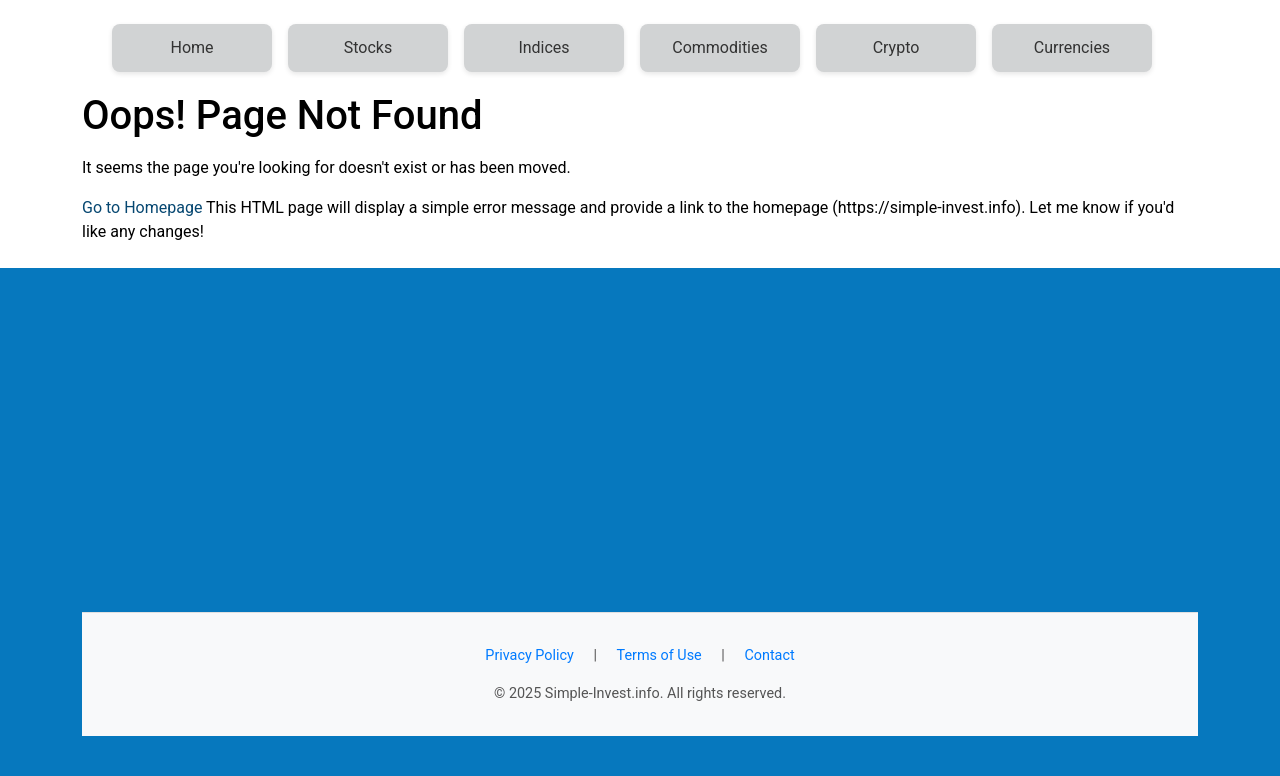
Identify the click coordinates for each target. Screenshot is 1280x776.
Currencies (1072, 47)
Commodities (720, 47)
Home (191, 47)
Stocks (368, 47)
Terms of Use (659, 655)
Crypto (896, 47)
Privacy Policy (529, 655)
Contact (769, 655)
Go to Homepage (142, 207)
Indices (543, 47)
